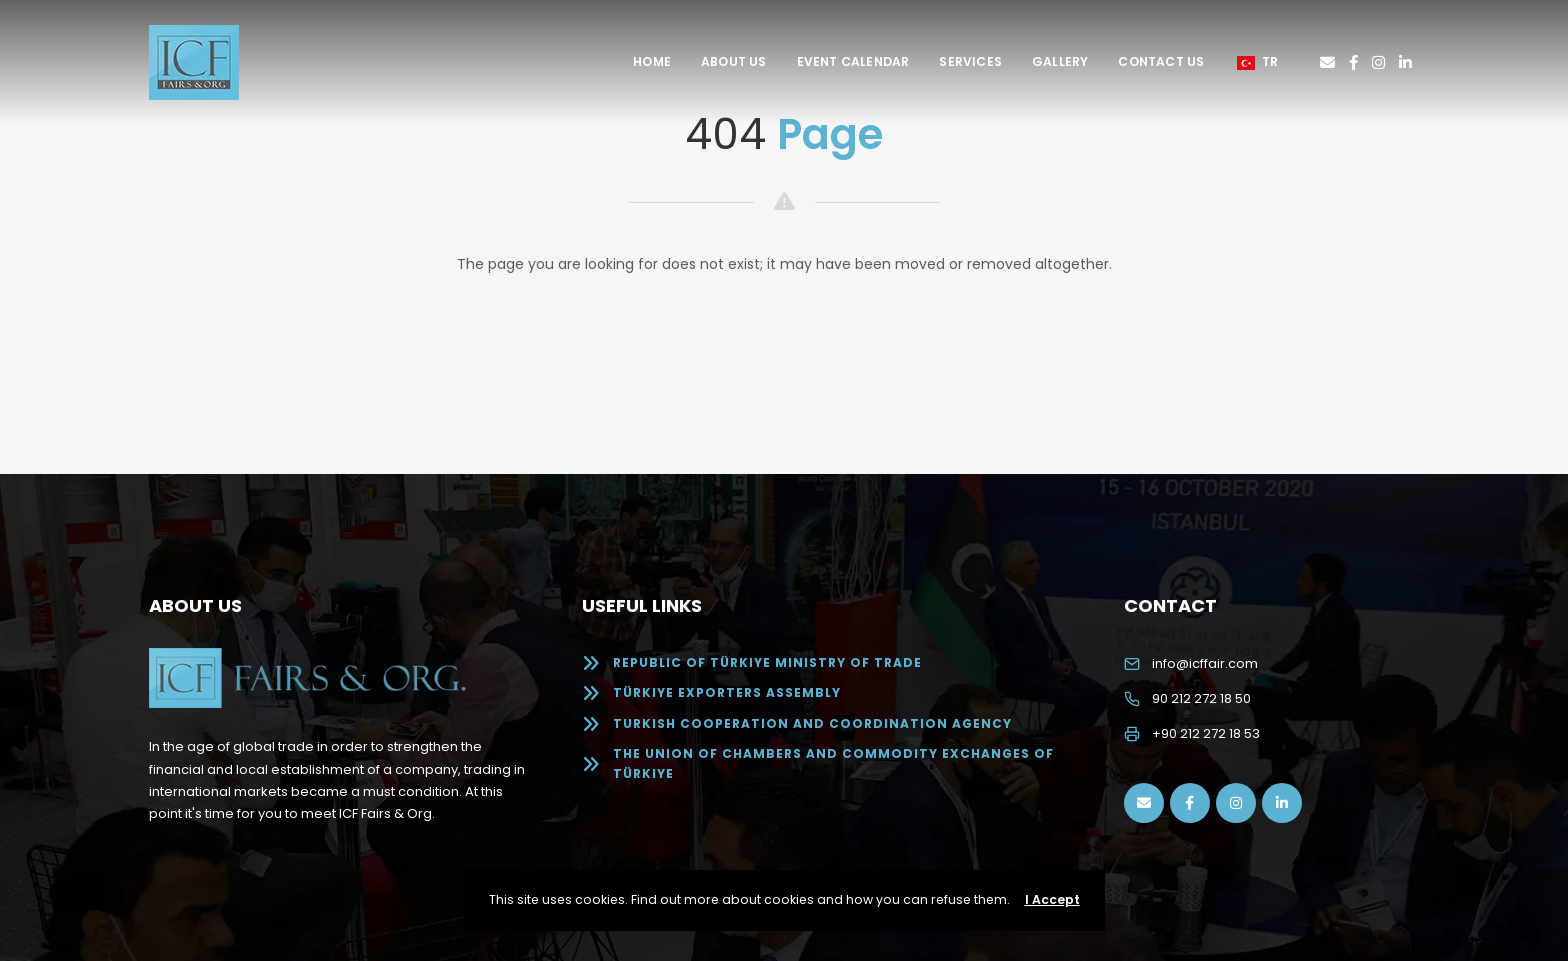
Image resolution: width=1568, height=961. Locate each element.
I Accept (1052, 899)
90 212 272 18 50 (1201, 698)
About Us (734, 61)
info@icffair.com (1205, 663)
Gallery (1060, 61)
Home (652, 61)
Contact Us (1161, 61)
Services (970, 61)
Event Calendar (853, 61)
